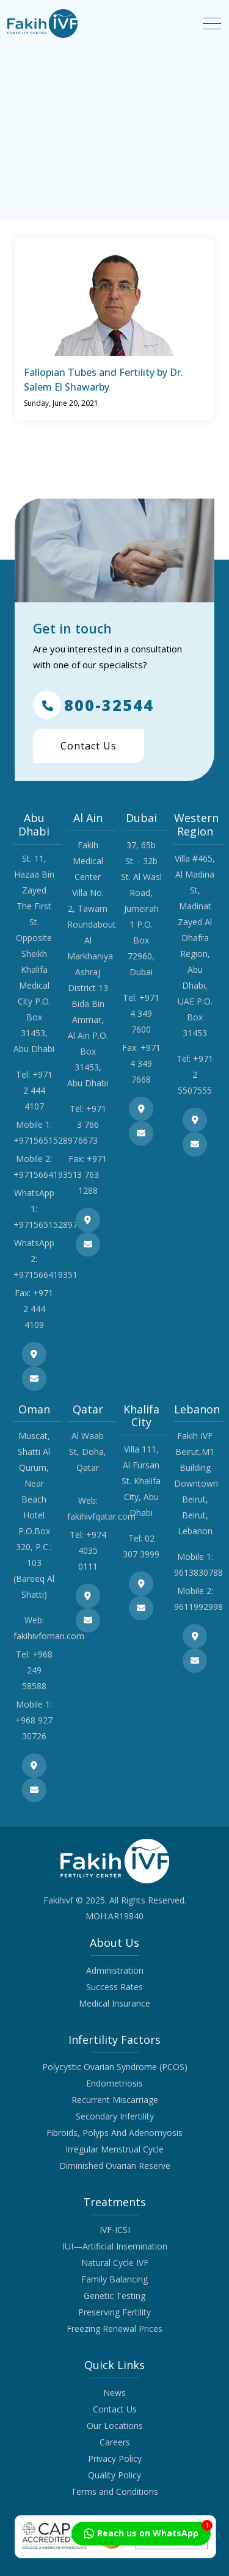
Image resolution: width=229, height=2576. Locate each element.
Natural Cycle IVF (114, 2262)
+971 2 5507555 (195, 1074)
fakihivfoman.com (48, 1636)
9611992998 (198, 1606)
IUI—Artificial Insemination (114, 2246)
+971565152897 (45, 1140)
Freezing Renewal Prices (114, 2328)
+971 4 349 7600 (144, 1013)
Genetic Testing (114, 2295)
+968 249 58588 (37, 1670)
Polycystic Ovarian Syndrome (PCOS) (114, 2067)
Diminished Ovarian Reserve (114, 2165)
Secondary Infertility (115, 2116)
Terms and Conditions (114, 2491)
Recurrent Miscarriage (114, 2099)
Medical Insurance (114, 2003)
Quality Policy (114, 2475)
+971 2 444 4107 (38, 1090)
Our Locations (115, 2425)
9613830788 (198, 1572)
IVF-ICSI (115, 2229)
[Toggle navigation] (212, 23)
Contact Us (88, 745)
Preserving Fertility (114, 2312)
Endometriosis (114, 2083)
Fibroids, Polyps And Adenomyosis (114, 2132)
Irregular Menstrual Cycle (114, 2149)
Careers (115, 2442)
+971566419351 (45, 1174)
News (114, 2392)
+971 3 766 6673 (91, 1124)
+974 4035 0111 (92, 1550)
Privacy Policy (115, 2458)
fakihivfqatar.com (101, 1516)
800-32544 (93, 705)
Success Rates (114, 1987)
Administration (115, 1970)
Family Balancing (114, 2279)
